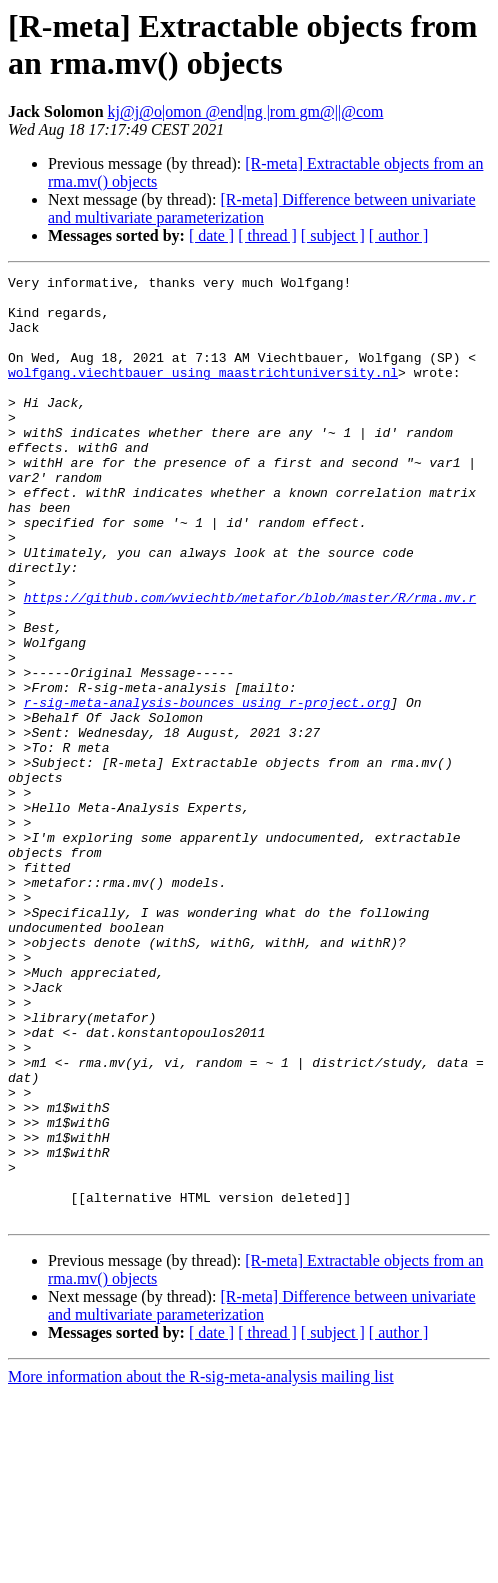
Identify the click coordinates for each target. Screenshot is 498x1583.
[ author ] (399, 235)
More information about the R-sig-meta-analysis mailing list (201, 1565)
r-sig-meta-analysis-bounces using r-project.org (207, 789)
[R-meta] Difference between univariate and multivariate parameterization (262, 208)
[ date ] (211, 235)
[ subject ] (333, 235)
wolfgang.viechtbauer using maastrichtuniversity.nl (203, 393)
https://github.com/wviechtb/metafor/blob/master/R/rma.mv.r (250, 663)
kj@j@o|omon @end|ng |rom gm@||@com (246, 111)
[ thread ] (267, 235)
